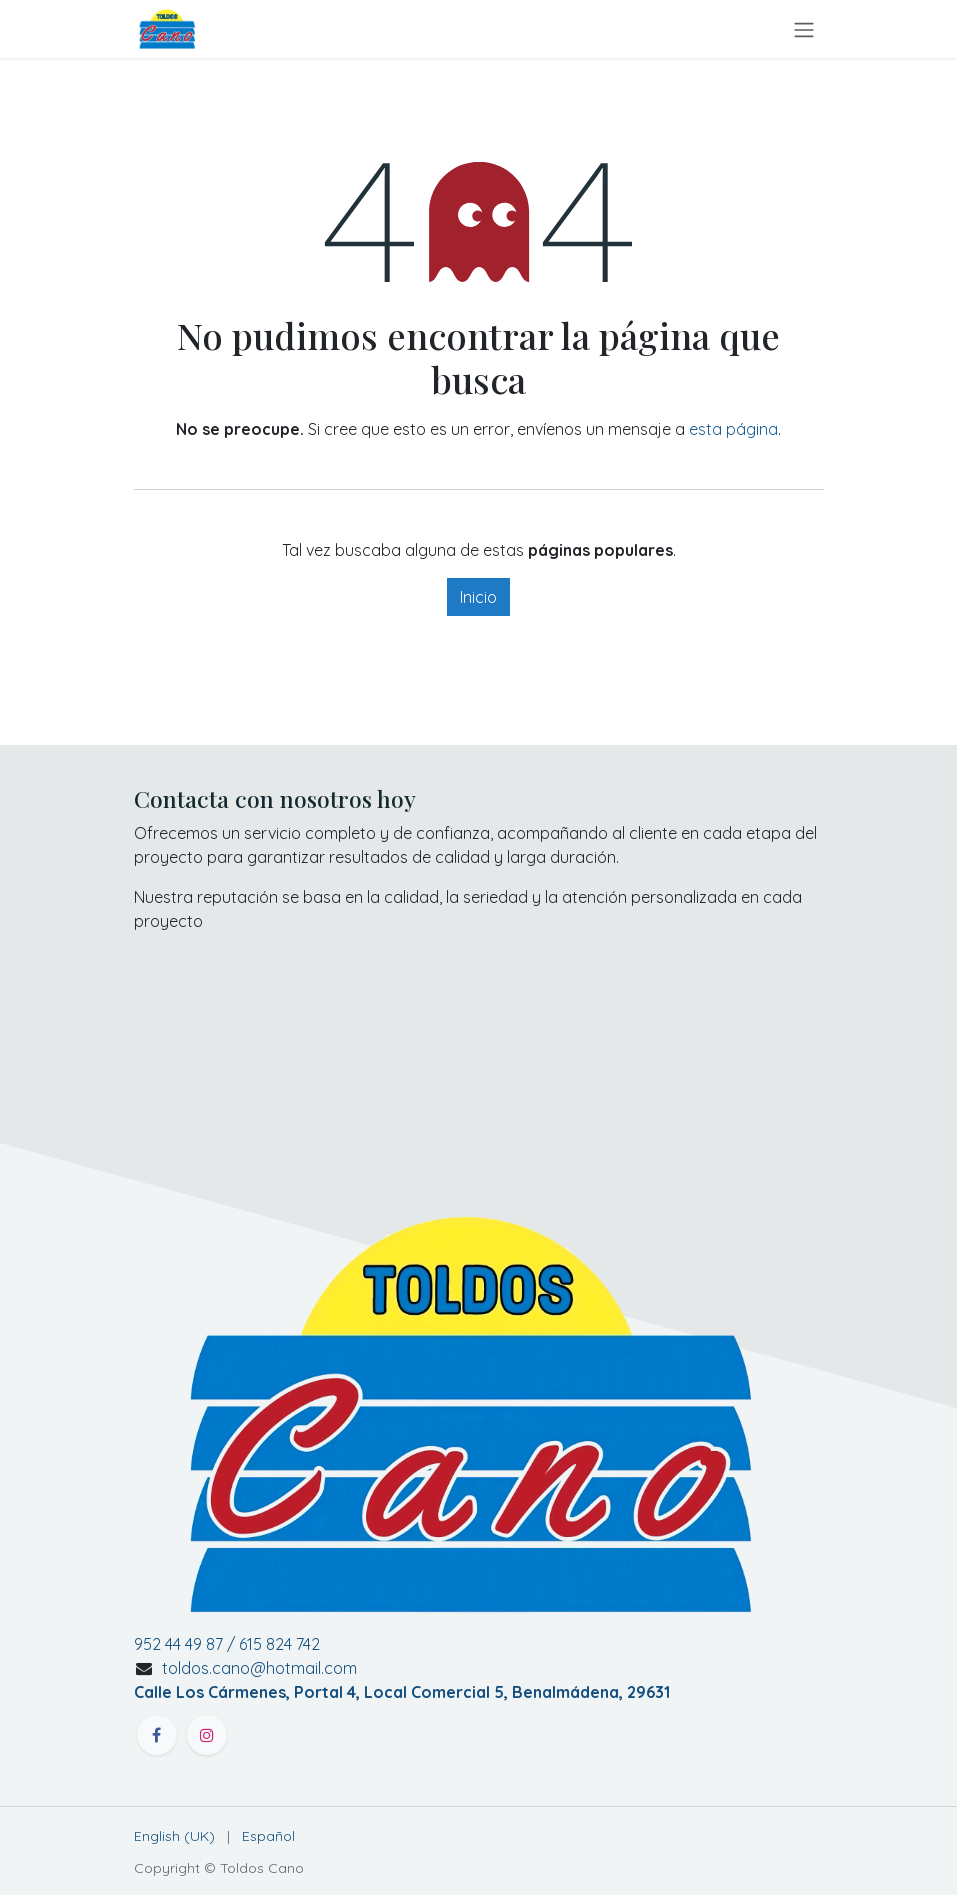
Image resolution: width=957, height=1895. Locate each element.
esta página (733, 429)
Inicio (478, 597)
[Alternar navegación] (804, 29)
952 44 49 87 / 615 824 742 (227, 1644)
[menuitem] (174, 1836)
